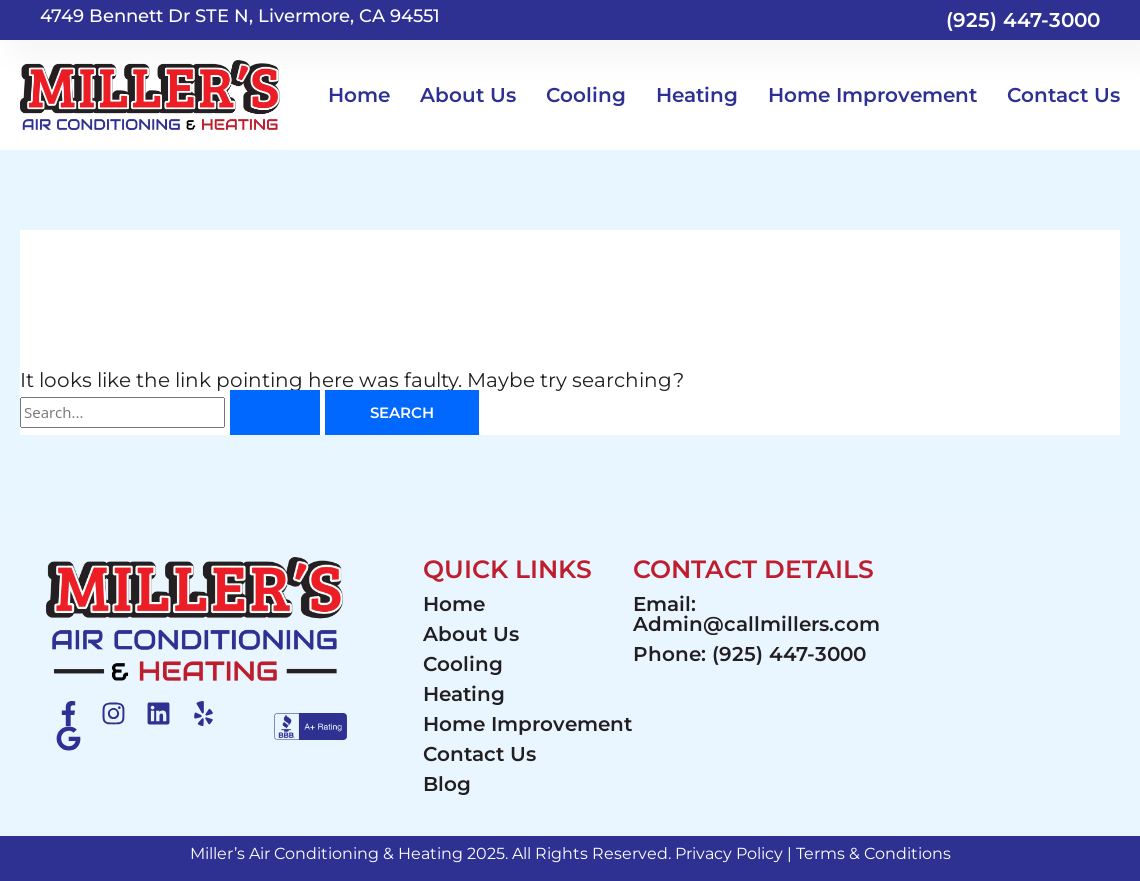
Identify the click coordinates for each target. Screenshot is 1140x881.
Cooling (586, 95)
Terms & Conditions (873, 853)
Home (359, 95)
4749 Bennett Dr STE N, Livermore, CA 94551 (240, 16)
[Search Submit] (275, 412)
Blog (447, 784)
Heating (697, 95)
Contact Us (1063, 95)
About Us (468, 95)
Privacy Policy (729, 853)
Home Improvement (872, 95)
